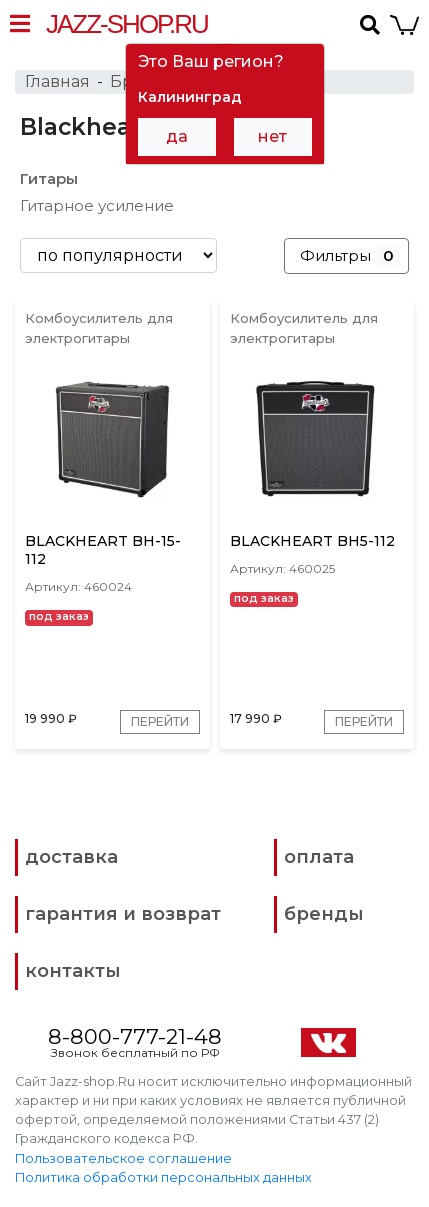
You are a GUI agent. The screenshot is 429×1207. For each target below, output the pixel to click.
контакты (73, 971)
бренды (324, 914)
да (177, 136)
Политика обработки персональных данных (163, 1177)
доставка (71, 857)
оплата (319, 857)
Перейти (160, 721)
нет (272, 136)
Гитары (49, 178)
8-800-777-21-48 (135, 1036)
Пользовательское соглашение (123, 1158)
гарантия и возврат (123, 914)
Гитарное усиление (97, 205)
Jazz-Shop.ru (127, 24)
